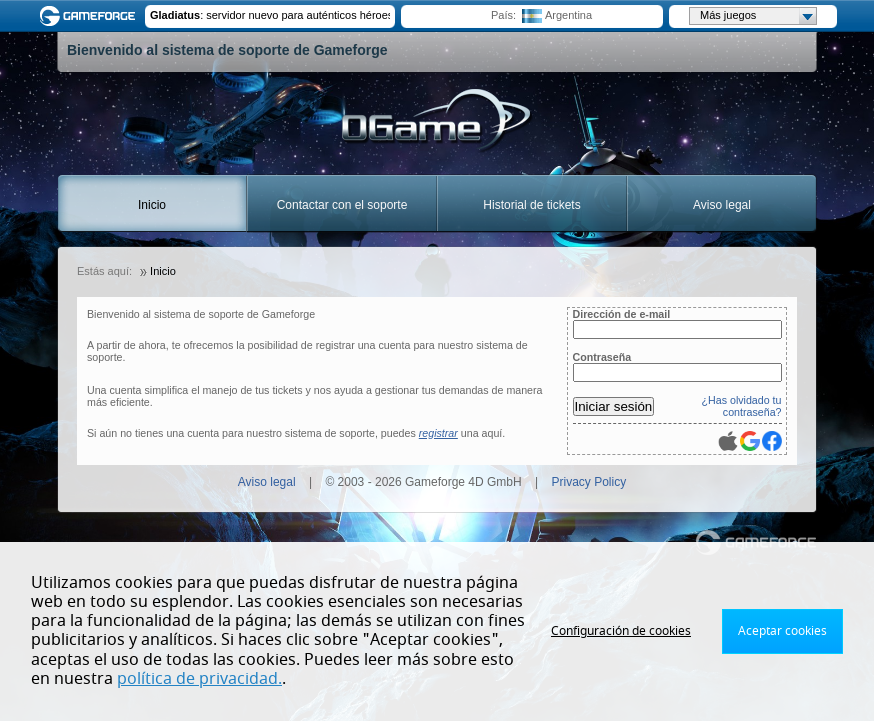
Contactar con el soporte (342, 205)
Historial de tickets (531, 205)
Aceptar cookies (782, 631)
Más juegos (758, 16)
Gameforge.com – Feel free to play (91, 16)
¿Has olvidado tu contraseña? (742, 406)
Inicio (152, 205)
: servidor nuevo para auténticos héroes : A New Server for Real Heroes (270, 15)
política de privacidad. (199, 679)
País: (503, 15)
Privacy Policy (589, 482)
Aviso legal (722, 205)
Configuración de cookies (621, 631)
